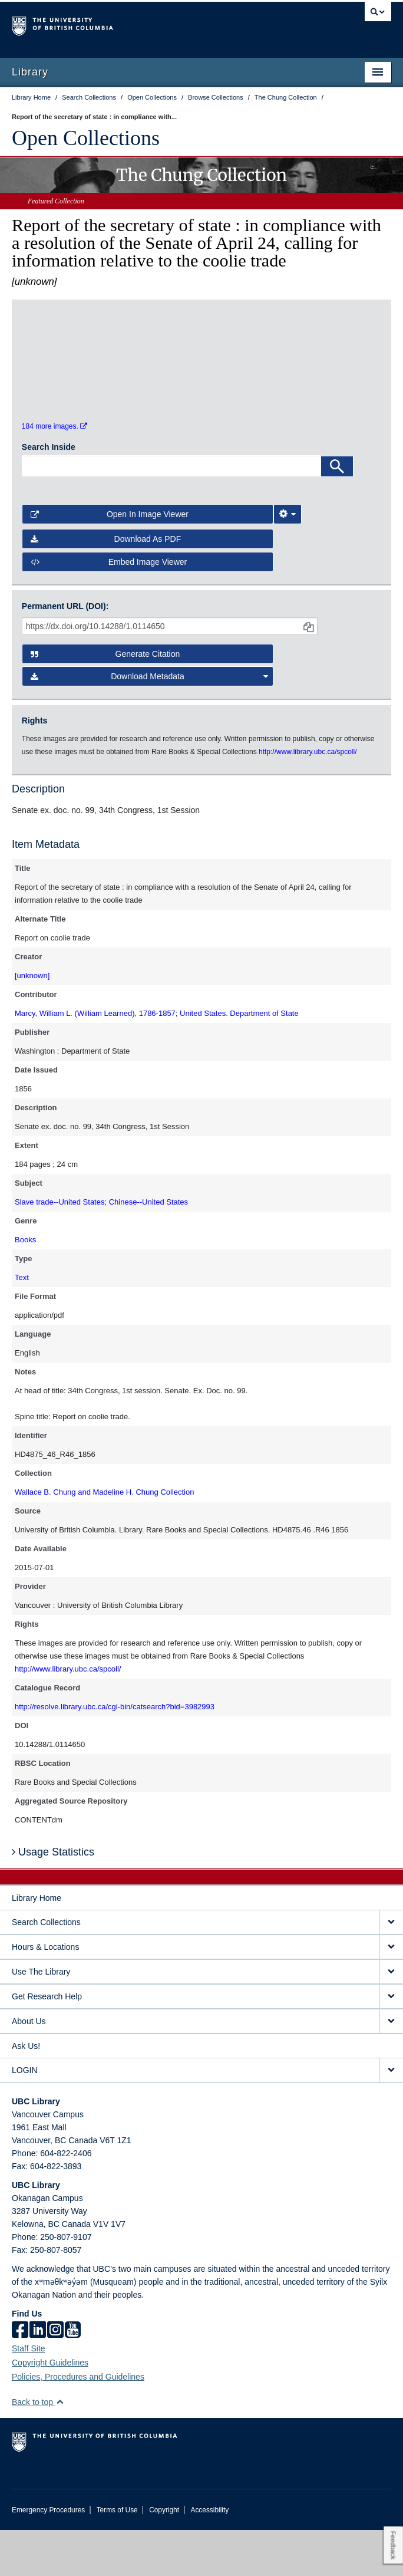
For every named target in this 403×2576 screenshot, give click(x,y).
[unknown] (32, 1022)
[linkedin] (37, 2376)
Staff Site (28, 2394)
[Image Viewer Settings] (287, 560)
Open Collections (86, 138)
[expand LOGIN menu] (391, 2116)
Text (22, 1324)
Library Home (36, 1944)
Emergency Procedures (48, 2556)
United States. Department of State (239, 1059)
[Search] (337, 512)
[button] (59, 2447)
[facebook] (20, 2376)
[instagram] (55, 2376)
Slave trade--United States (59, 1248)
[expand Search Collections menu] (391, 1968)
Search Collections (46, 1968)
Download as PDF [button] (106, 585)
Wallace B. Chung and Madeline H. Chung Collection (104, 1538)
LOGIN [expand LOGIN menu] (25, 2116)
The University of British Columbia (145, 24)
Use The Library (41, 2017)
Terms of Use (117, 2556)
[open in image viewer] (66, 381)
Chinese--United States (148, 1248)
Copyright (164, 2556)
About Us (29, 2067)
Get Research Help (47, 2042)
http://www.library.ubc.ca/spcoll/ (68, 1715)
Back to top (38, 2448)
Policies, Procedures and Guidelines (78, 2422)
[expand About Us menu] (391, 2067)
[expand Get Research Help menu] (391, 2043)
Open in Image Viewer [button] (110, 560)
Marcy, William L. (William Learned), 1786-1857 (95, 1059)
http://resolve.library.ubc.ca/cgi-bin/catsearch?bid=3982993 (114, 1753)
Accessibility (209, 2556)
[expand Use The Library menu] (391, 2018)
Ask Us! (26, 2092)
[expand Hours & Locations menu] (391, 1993)
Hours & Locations (45, 1993)
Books (25, 1286)
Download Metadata (149, 723)
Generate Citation (105, 700)
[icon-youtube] (73, 2376)
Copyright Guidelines (50, 2408)
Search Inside (48, 493)
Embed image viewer (109, 608)
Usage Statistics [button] (53, 1898)
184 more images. (54, 472)
